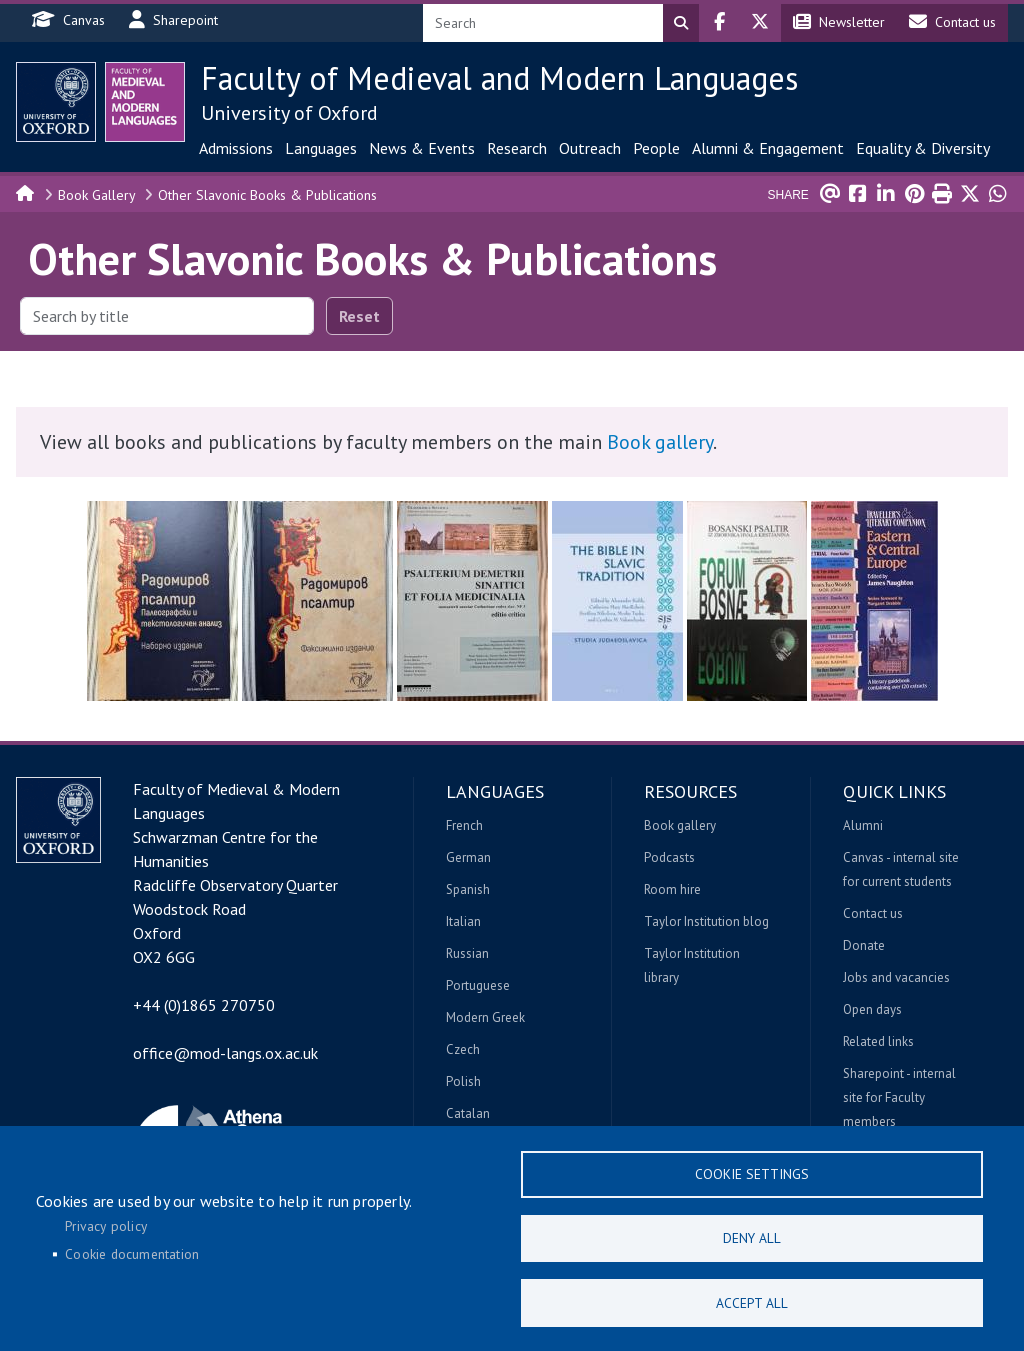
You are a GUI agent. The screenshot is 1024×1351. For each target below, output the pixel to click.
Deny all (752, 1237)
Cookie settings (752, 1172)
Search (681, 23)
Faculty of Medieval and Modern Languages (499, 78)
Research (517, 148)
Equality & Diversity (923, 148)
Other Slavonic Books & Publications (267, 195)
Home (26, 192)
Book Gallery (97, 195)
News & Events (422, 148)
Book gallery (660, 442)
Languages (321, 148)
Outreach (590, 148)
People (656, 148)
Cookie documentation (132, 1253)
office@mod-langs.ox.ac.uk (225, 1053)
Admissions (236, 148)
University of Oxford (289, 113)
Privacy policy (106, 1225)
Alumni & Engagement (768, 148)
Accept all (752, 1302)
